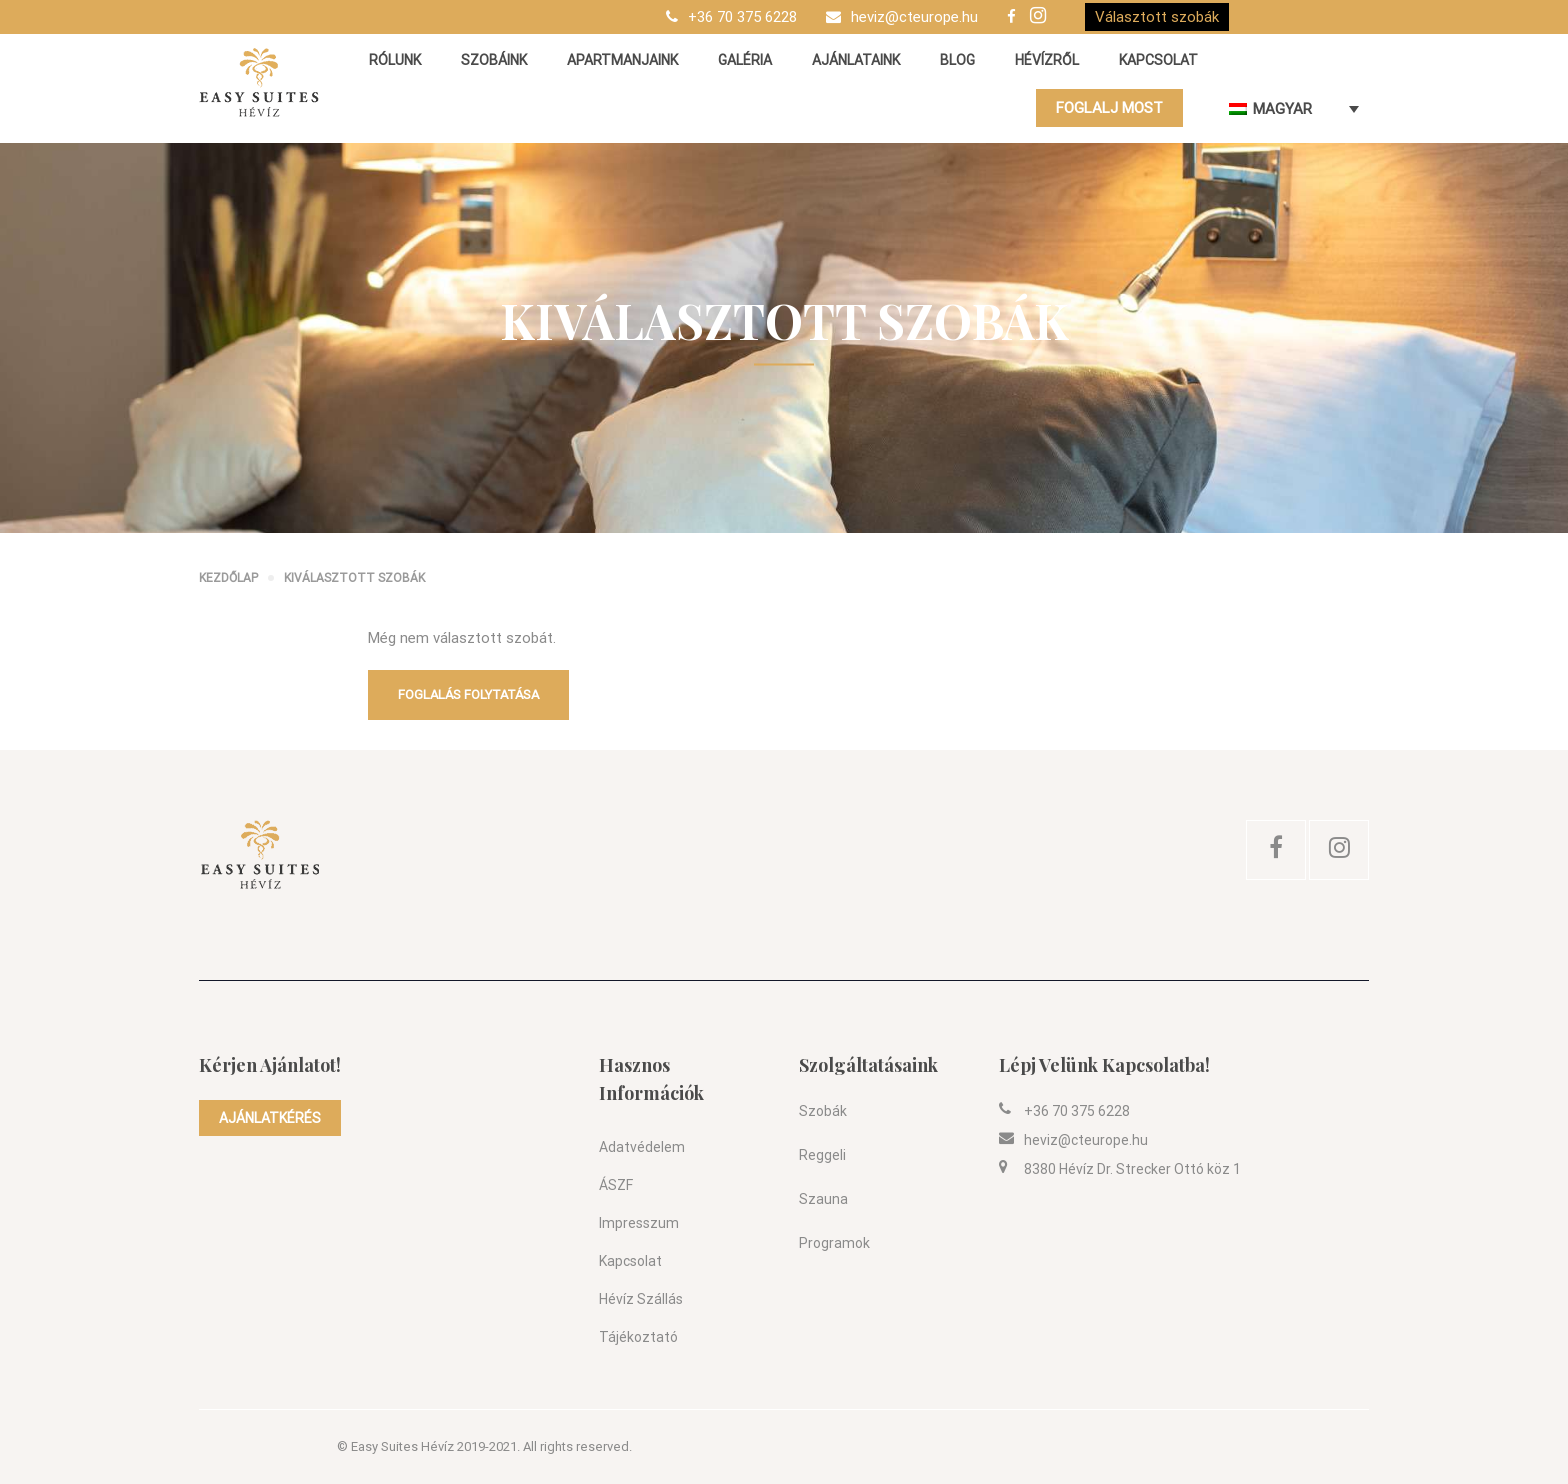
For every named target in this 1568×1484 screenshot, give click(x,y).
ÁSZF (616, 1185)
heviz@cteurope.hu (914, 17)
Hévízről (1047, 60)
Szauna (823, 1199)
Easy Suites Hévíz (402, 1446)
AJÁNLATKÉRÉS (270, 1118)
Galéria (745, 60)
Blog (957, 60)
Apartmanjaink (622, 60)
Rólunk (395, 60)
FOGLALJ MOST (1109, 108)
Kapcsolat (1158, 60)
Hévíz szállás (641, 1299)
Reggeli (822, 1155)
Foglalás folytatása (468, 694)
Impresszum (639, 1223)
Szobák (823, 1111)
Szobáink (494, 60)
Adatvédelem (642, 1147)
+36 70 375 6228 (742, 17)
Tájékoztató (638, 1337)
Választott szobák (1157, 17)
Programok (834, 1243)
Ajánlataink (856, 60)
